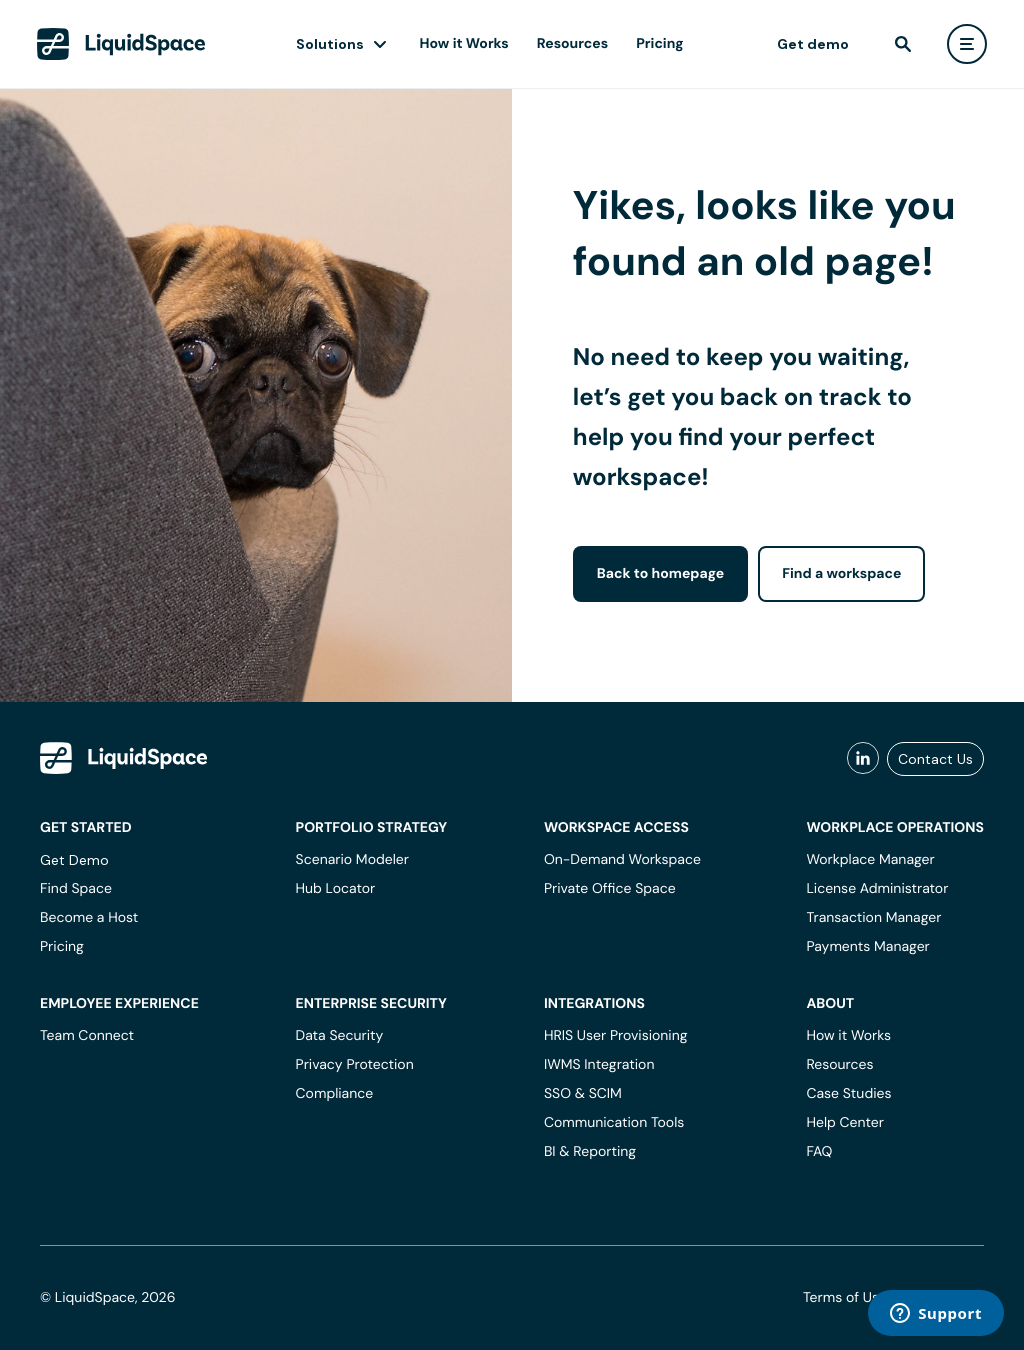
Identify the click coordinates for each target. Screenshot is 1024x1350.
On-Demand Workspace (622, 860)
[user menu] (967, 44)
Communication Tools (614, 1123)
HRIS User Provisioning (616, 1036)
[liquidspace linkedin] (863, 759)
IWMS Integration (599, 1065)
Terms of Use (845, 1298)
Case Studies (848, 1094)
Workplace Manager (870, 860)
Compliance (335, 1094)
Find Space (76, 889)
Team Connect (87, 1036)
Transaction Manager (873, 918)
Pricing (659, 44)
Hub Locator (336, 889)
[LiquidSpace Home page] (121, 44)
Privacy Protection (355, 1065)
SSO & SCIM (583, 1094)
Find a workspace (841, 574)
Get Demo (74, 860)
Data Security (340, 1036)
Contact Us (935, 759)
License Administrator (877, 889)
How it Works (464, 44)
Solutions (330, 44)
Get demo (813, 44)
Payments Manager (867, 947)
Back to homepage (660, 574)
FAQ (819, 1152)
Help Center (845, 1123)
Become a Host (89, 918)
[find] (903, 44)
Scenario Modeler (352, 860)
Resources (572, 44)
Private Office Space (610, 889)
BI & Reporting (590, 1152)
